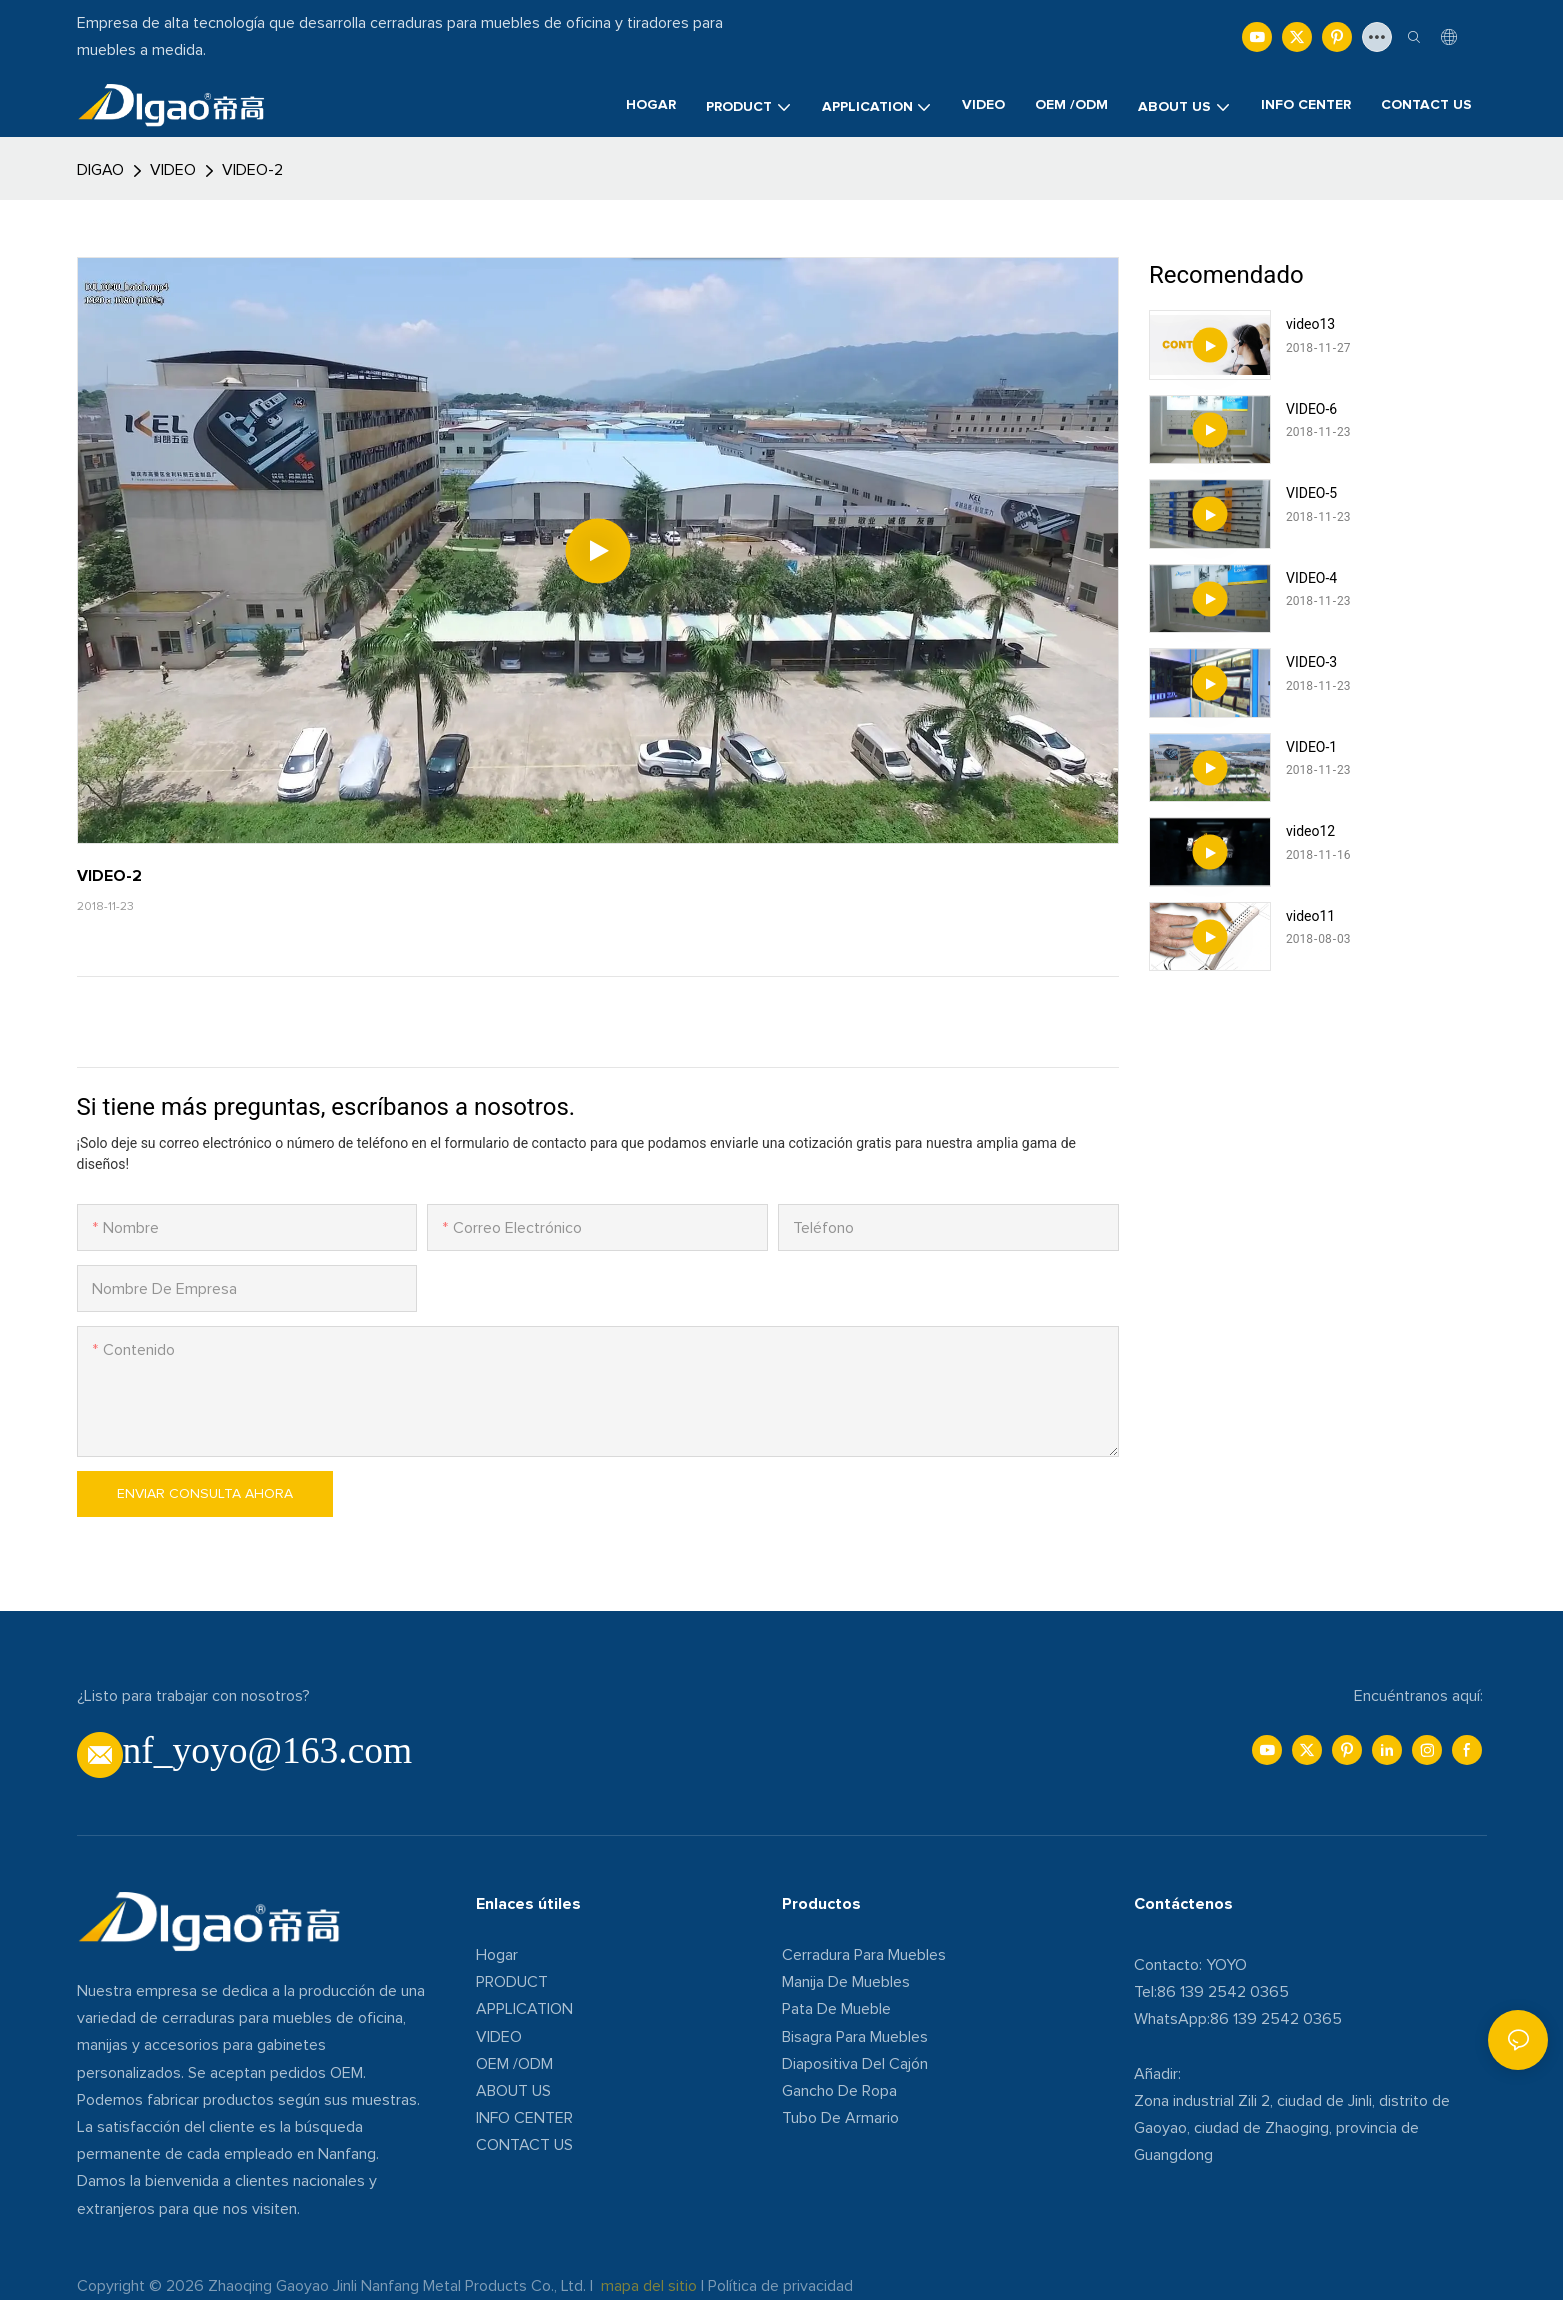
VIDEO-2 (252, 170)
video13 (1310, 324)
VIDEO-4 (1311, 578)
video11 (1310, 916)
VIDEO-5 (1311, 493)
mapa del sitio (649, 2286)
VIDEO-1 (1311, 747)
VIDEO (173, 170)
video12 (1310, 831)
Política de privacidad (780, 2286)
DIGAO (100, 170)
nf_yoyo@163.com (268, 1750)
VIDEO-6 (1311, 409)
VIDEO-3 (1311, 662)
